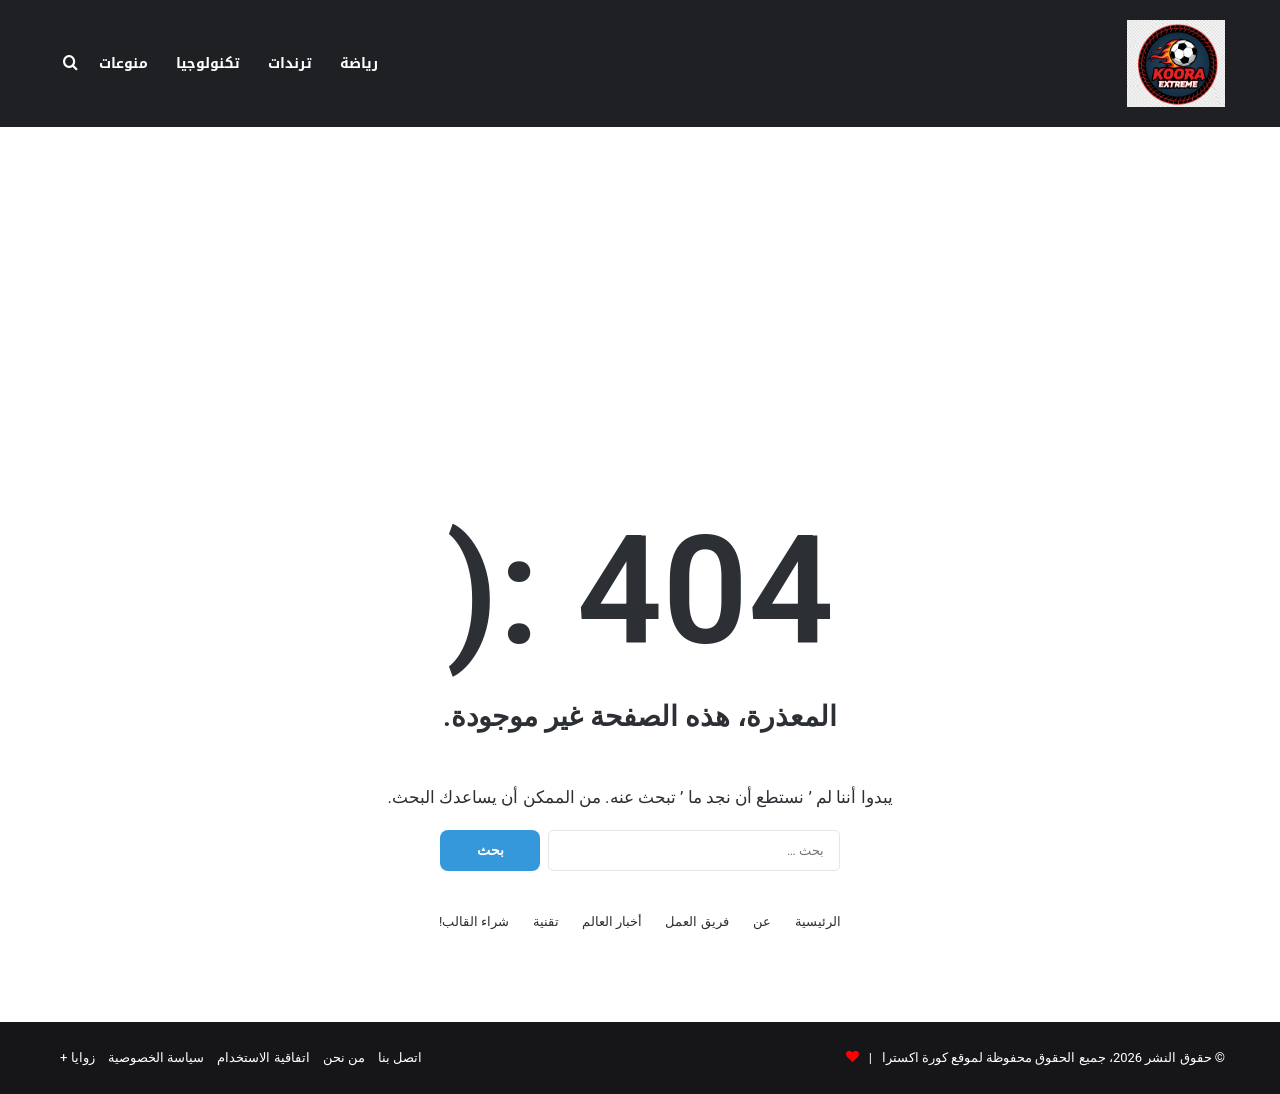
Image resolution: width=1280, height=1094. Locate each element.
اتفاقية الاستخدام (263, 1057)
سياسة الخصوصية (156, 1057)
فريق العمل (696, 921)
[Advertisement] (640, 287)
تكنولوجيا (208, 63)
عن (762, 921)
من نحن (344, 1057)
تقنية (546, 921)
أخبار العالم (612, 921)
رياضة (359, 63)
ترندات (290, 63)
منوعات (123, 63)
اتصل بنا (400, 1057)
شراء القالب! (474, 921)
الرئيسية (818, 921)
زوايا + (77, 1057)
